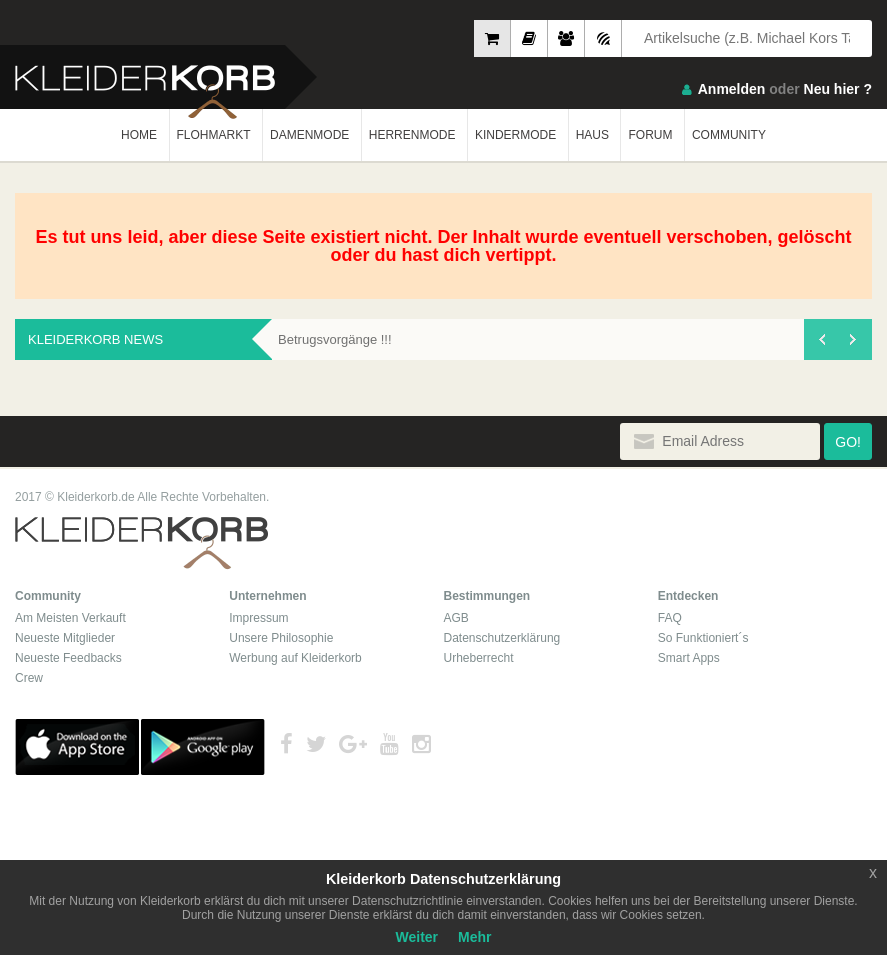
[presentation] (821, 339)
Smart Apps (689, 658)
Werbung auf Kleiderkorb (295, 658)
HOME (139, 135)
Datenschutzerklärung (502, 638)
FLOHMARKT (214, 135)
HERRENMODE (412, 135)
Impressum (258, 618)
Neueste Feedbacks (68, 658)
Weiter (417, 937)
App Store (77, 747)
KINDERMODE (515, 135)
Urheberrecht (479, 658)
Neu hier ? (838, 89)
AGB (456, 618)
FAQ (670, 618)
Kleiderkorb (141, 543)
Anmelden (732, 89)
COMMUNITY (729, 135)
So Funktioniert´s (703, 638)
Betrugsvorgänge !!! (334, 339)
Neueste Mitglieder (65, 638)
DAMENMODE (309, 135)
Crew (29, 678)
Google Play (203, 747)
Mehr (474, 937)
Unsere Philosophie (281, 638)
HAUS (592, 135)
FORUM (650, 135)
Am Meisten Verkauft (70, 618)
